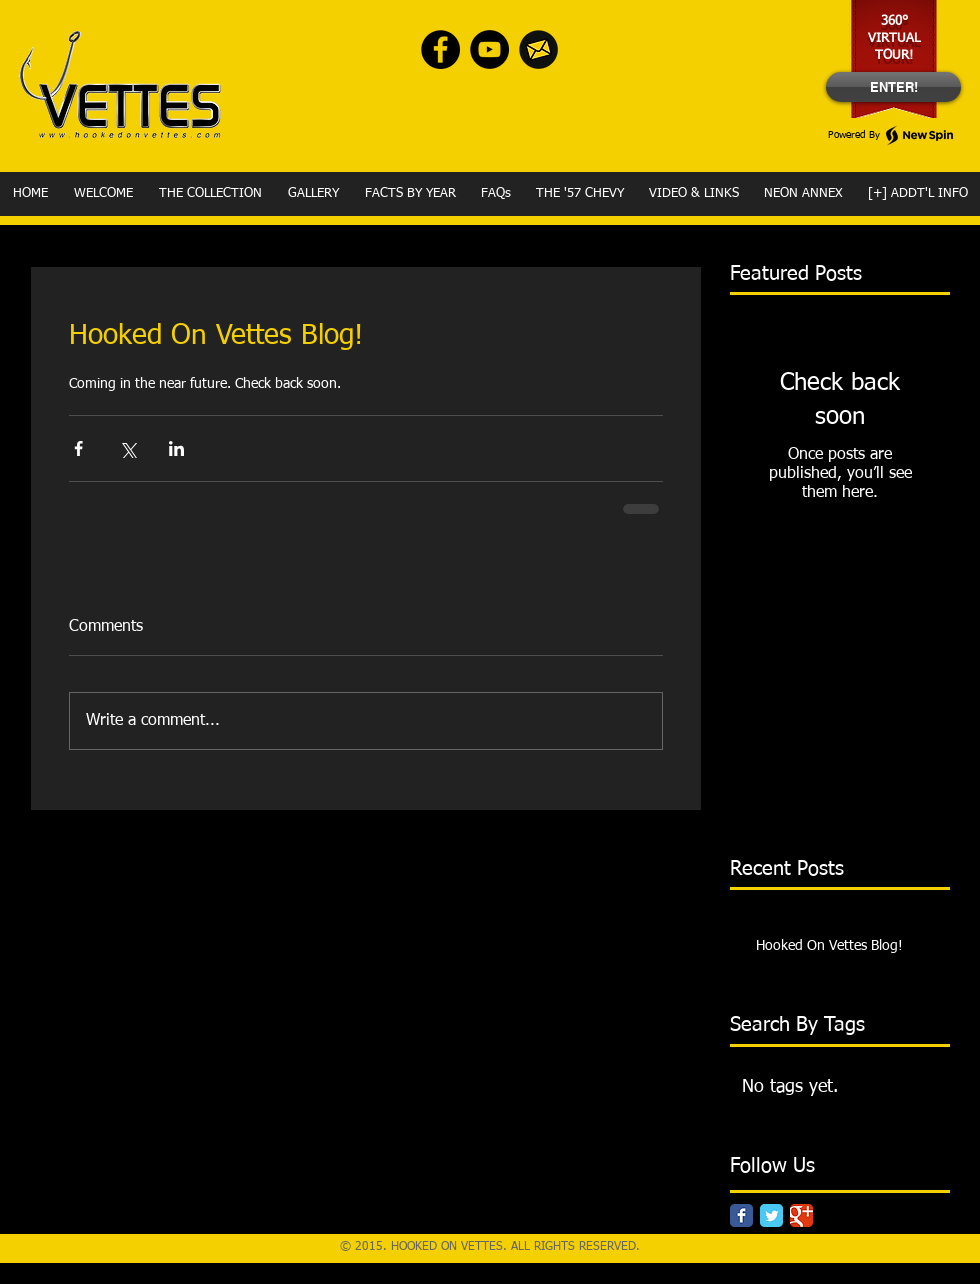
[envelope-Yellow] (538, 49)
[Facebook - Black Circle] (440, 49)
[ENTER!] (893, 87)
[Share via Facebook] (78, 448)
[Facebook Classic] (741, 1215)
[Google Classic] (801, 1215)
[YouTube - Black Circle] (489, 49)
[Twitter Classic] (771, 1215)
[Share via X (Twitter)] (127, 448)
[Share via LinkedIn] (176, 448)
